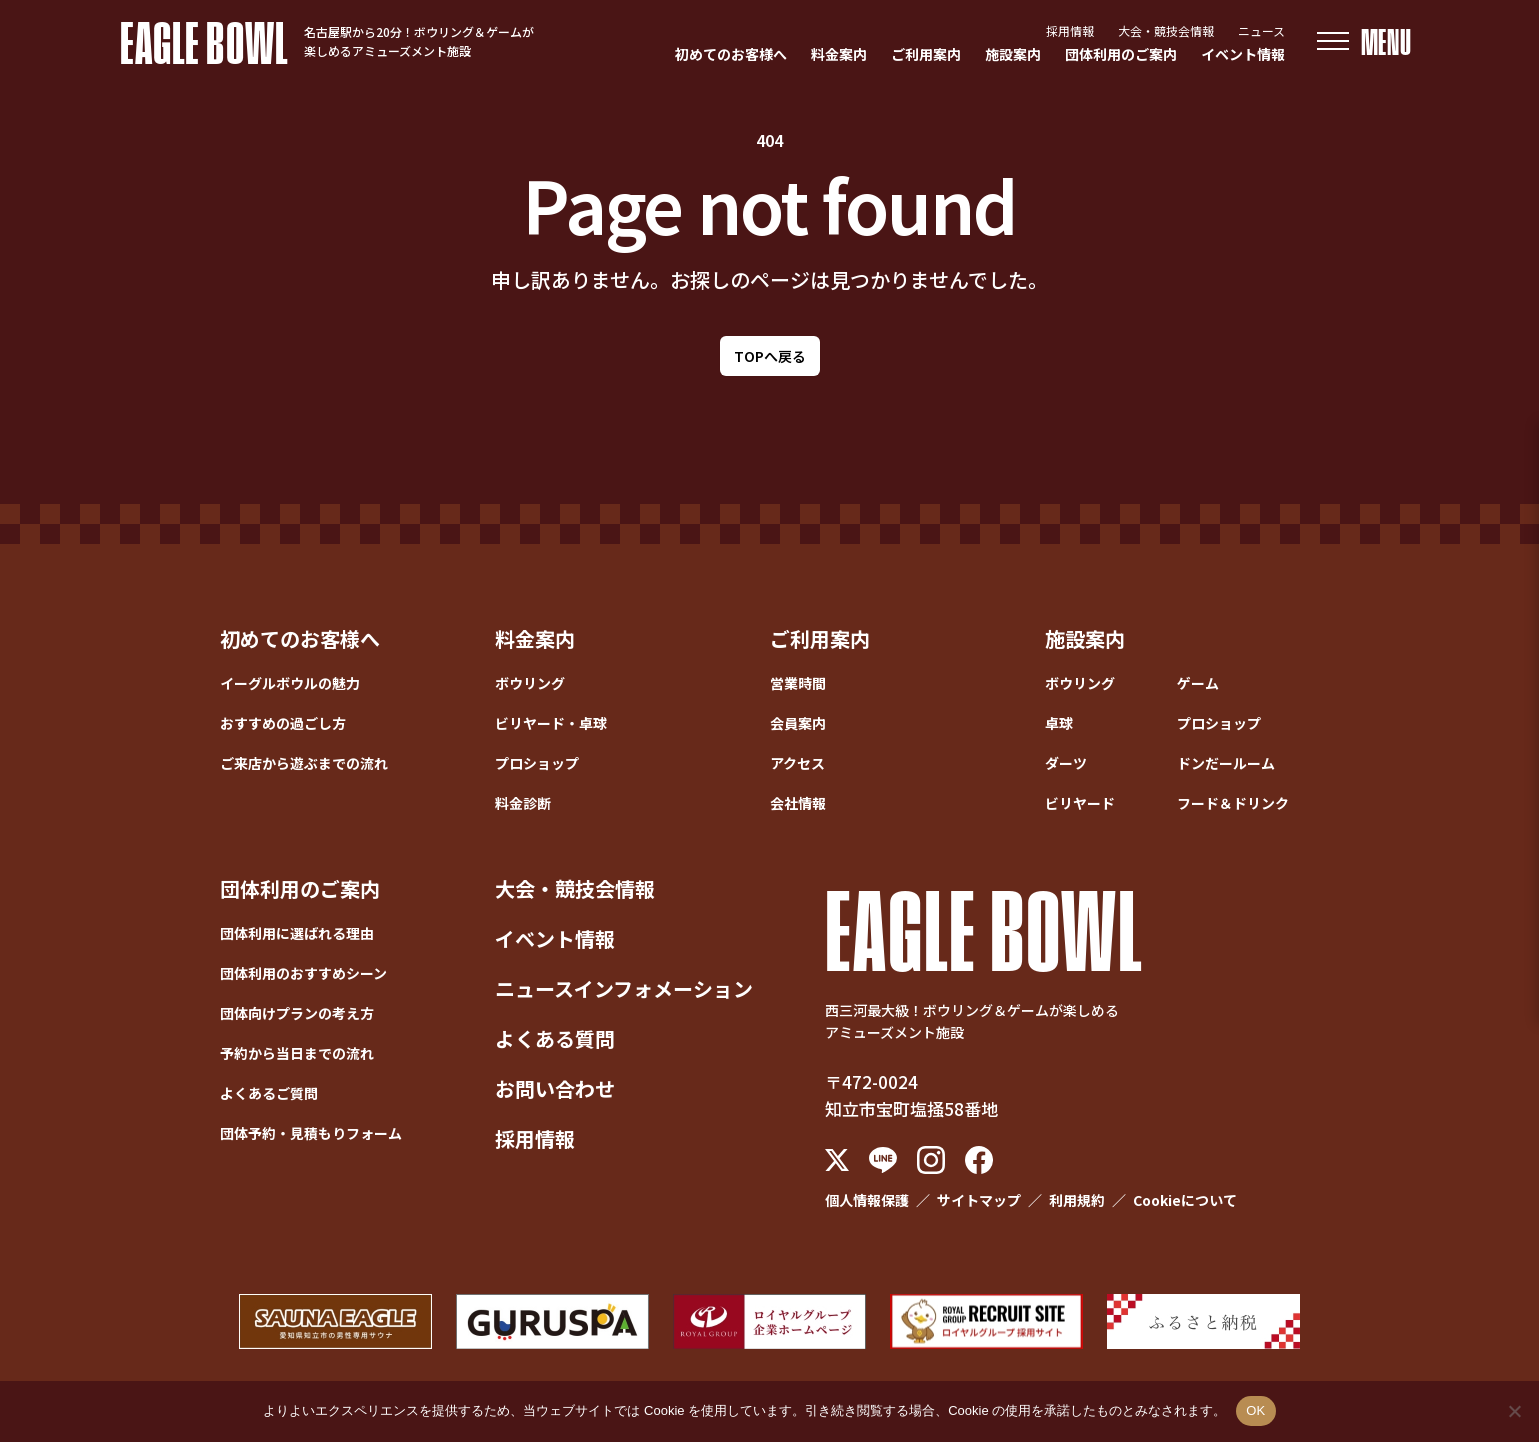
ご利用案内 (926, 54)
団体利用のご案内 (1121, 54)
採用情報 (1070, 30)
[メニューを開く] (1364, 41)
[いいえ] (1514, 1411)
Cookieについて (1185, 1200)
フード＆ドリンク (1233, 803)
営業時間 (798, 683)
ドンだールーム (1226, 763)
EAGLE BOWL (204, 41)
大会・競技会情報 (1166, 30)
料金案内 (839, 54)
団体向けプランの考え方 (297, 1013)
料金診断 (523, 803)
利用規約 (1077, 1200)
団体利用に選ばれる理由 (297, 933)
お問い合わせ (555, 1088)
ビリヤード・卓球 (551, 723)
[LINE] (883, 1160)
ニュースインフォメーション (624, 988)
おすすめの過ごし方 (283, 723)
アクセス (797, 763)
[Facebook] (979, 1160)
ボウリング (530, 683)
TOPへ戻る (770, 356)
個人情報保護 (867, 1200)
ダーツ (1066, 763)
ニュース (1261, 30)
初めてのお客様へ (731, 54)
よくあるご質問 (269, 1093)
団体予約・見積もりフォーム (311, 1133)
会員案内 (798, 723)
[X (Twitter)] (837, 1160)
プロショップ (537, 763)
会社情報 (798, 803)
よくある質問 (555, 1038)
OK (1255, 1410)
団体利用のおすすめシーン (303, 973)
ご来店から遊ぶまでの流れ (304, 763)
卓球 (1059, 723)
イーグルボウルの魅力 (290, 683)
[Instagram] (931, 1160)
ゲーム (1198, 683)
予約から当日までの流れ (297, 1053)
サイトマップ (979, 1200)
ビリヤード (1080, 803)
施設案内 (1013, 54)
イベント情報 (1243, 54)
